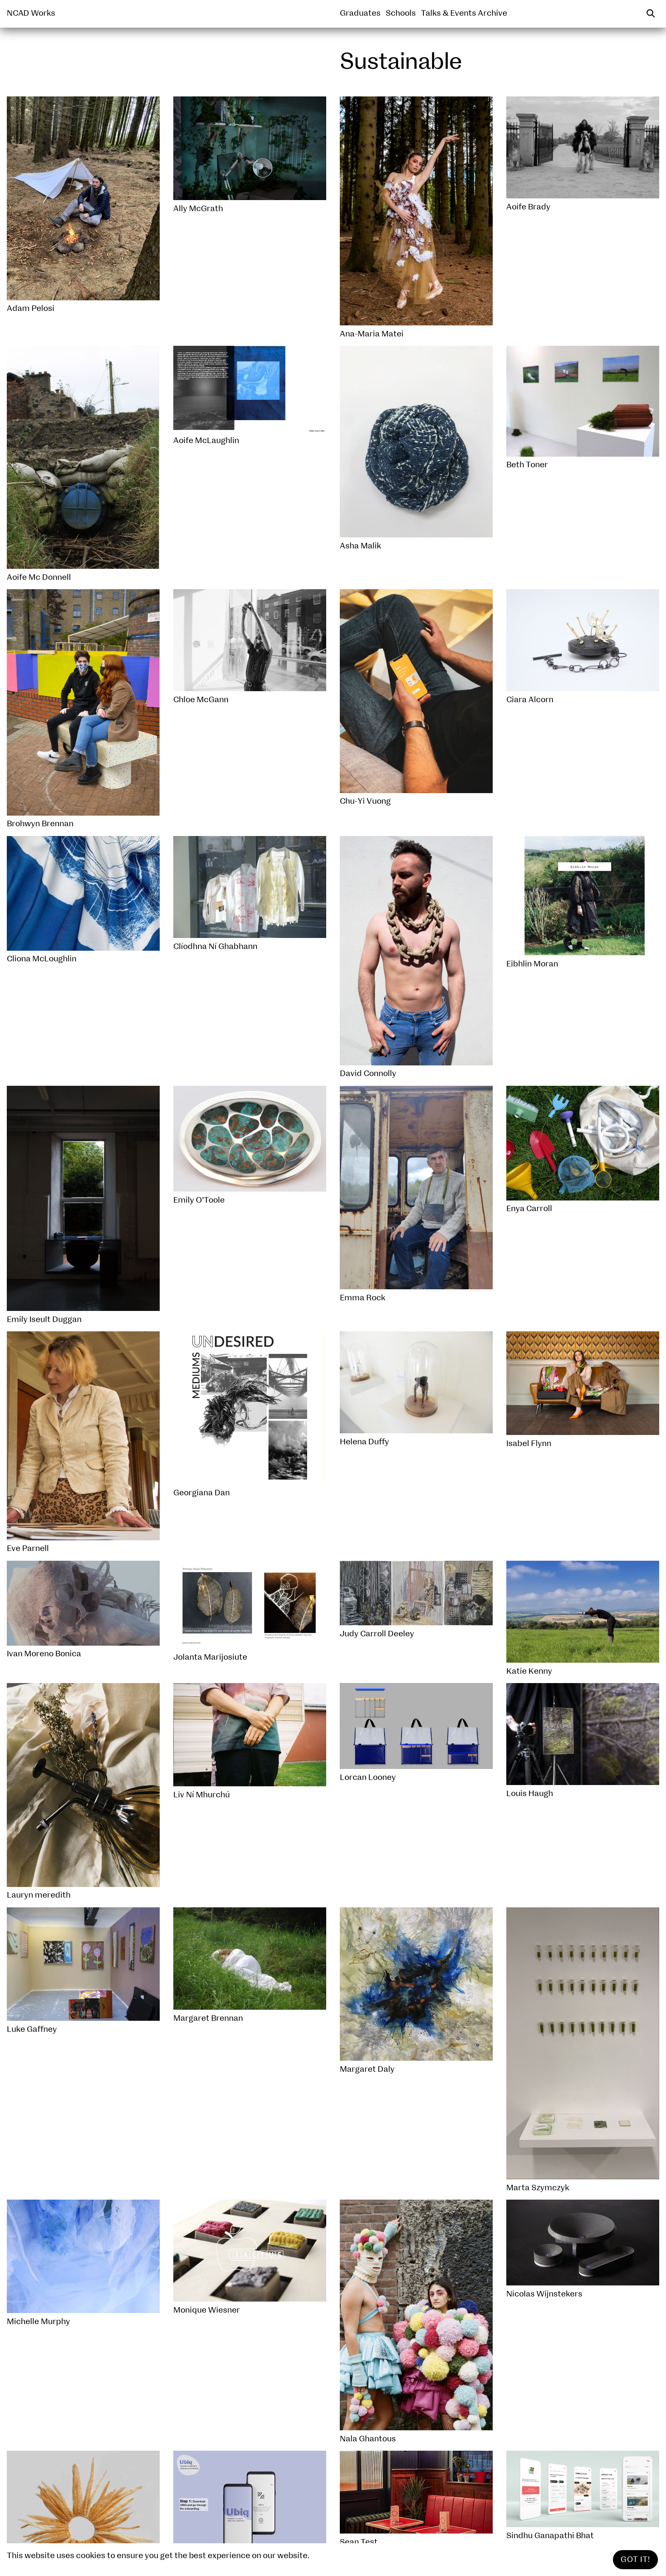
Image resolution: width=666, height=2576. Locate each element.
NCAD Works (31, 13)
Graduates (360, 13)
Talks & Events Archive (464, 13)
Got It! (635, 2560)
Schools (401, 13)
